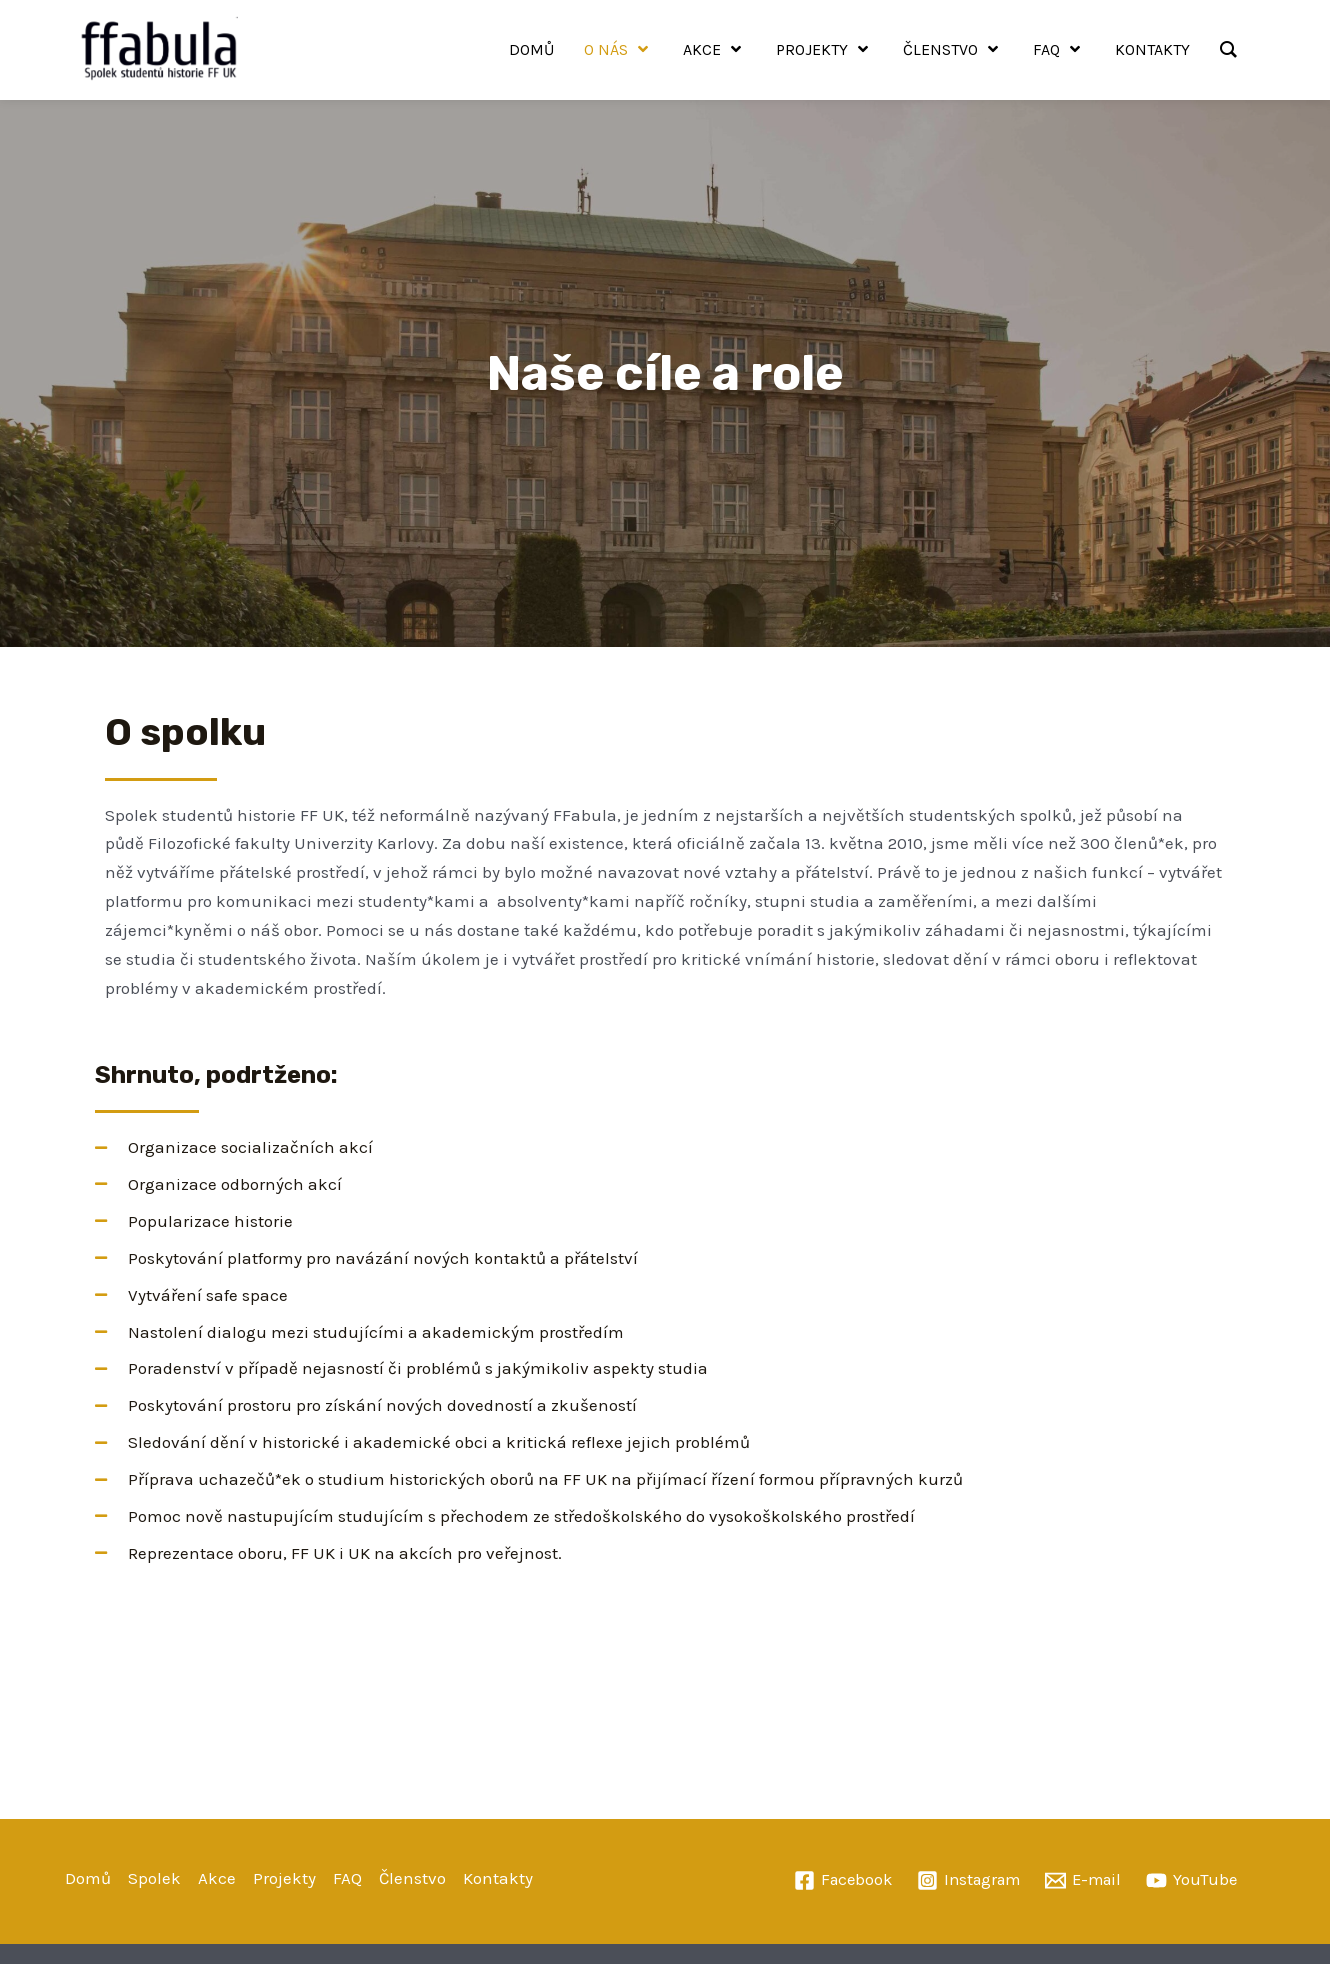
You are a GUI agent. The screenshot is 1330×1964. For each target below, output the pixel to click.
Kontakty (498, 1878)
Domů (88, 1878)
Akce (217, 1878)
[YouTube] (1198, 1880)
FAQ (347, 1878)
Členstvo (412, 1878)
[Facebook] (837, 1880)
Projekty (284, 1878)
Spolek (154, 1878)
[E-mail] (1087, 1880)
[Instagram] (967, 1880)
